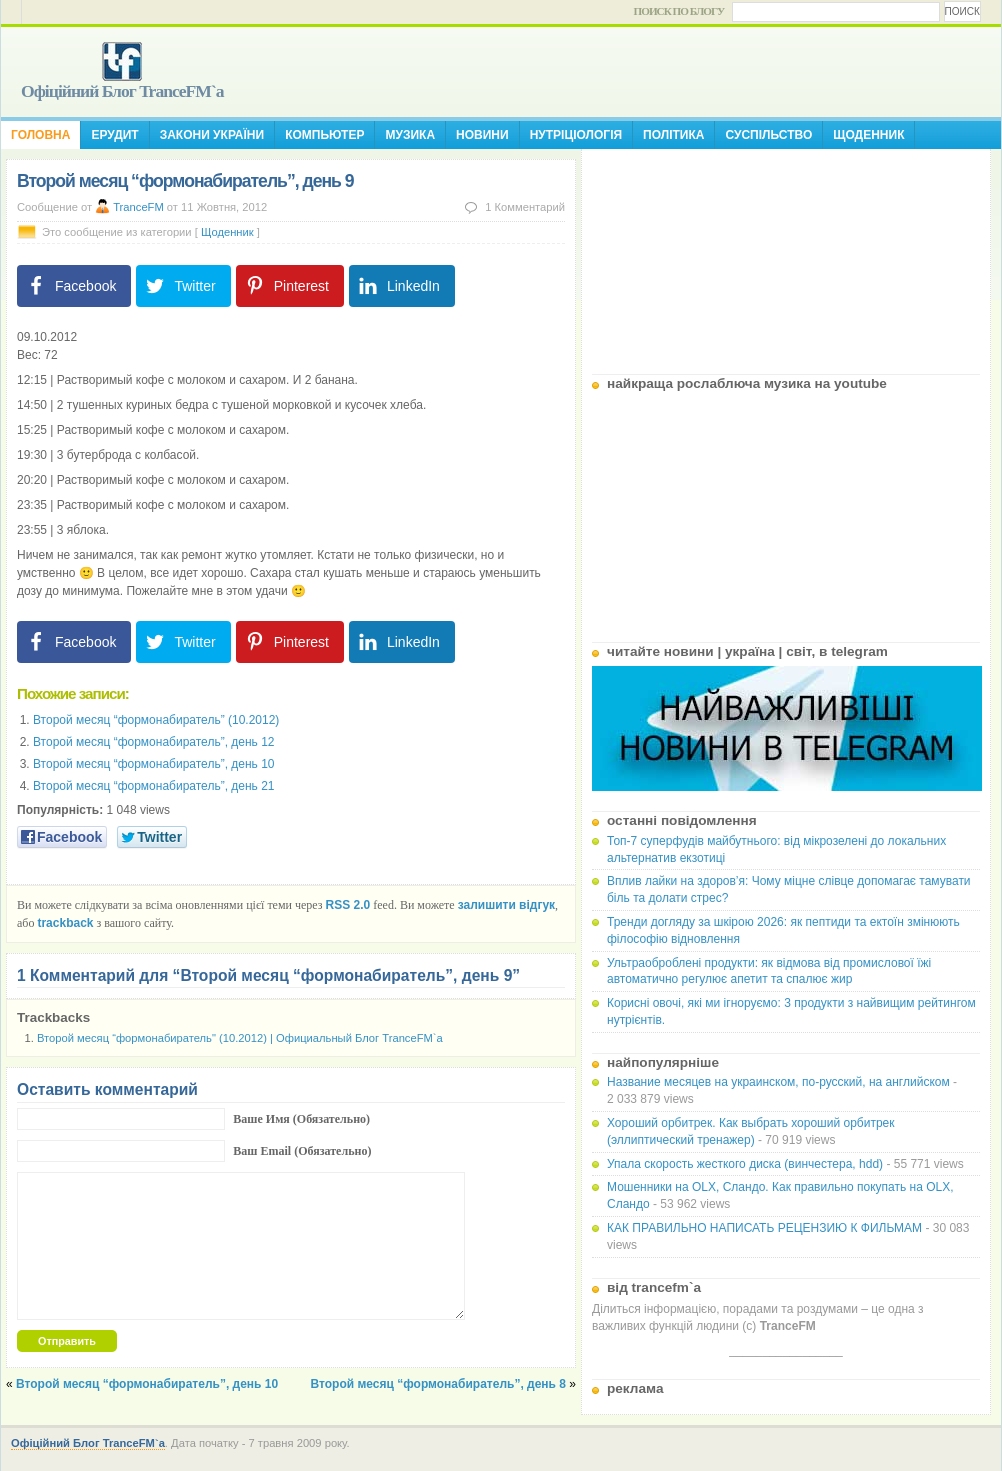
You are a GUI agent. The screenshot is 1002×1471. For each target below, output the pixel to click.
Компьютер (324, 135)
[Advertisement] (786, 254)
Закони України (212, 135)
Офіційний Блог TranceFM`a (122, 91)
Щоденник (868, 135)
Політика (673, 135)
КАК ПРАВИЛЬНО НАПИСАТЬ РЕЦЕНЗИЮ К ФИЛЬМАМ (764, 1228)
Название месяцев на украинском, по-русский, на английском (778, 1082)
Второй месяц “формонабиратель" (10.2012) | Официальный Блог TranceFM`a (240, 1038)
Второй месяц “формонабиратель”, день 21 (154, 786)
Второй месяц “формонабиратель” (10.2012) (156, 720)
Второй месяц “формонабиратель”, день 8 (438, 1384)
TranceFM (138, 207)
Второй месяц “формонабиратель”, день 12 (154, 742)
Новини (482, 135)
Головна (40, 135)
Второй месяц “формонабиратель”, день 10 (154, 764)
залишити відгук (506, 905)
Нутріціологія (576, 135)
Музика (410, 135)
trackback (65, 923)
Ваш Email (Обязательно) (302, 1151)
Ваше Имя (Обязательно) (301, 1119)
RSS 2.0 (348, 905)
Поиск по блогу (679, 11)
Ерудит (114, 135)
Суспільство (768, 135)
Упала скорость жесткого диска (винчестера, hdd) (745, 1164)
